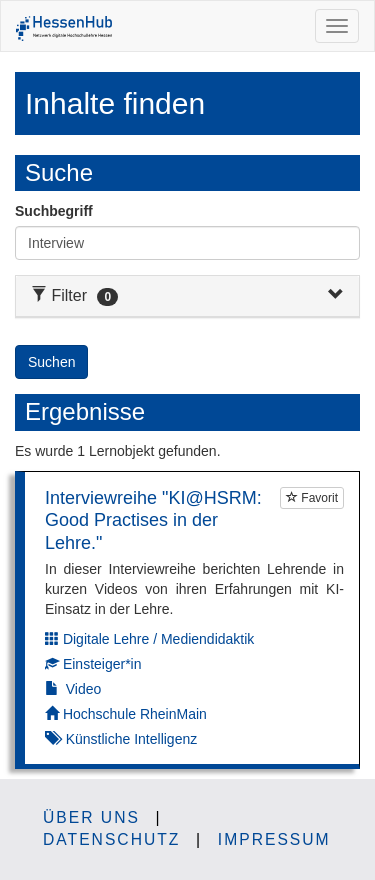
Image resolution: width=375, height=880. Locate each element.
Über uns (91, 817)
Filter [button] (74, 295)
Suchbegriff (54, 211)
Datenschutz (111, 839)
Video (84, 689)
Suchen (51, 362)
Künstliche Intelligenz (132, 739)
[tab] (187, 296)
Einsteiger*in (102, 664)
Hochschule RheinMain (135, 714)
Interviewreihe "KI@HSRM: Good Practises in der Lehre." (153, 520)
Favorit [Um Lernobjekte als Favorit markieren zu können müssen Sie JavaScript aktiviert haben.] (312, 498)
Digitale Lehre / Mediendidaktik (158, 639)
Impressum (274, 839)
